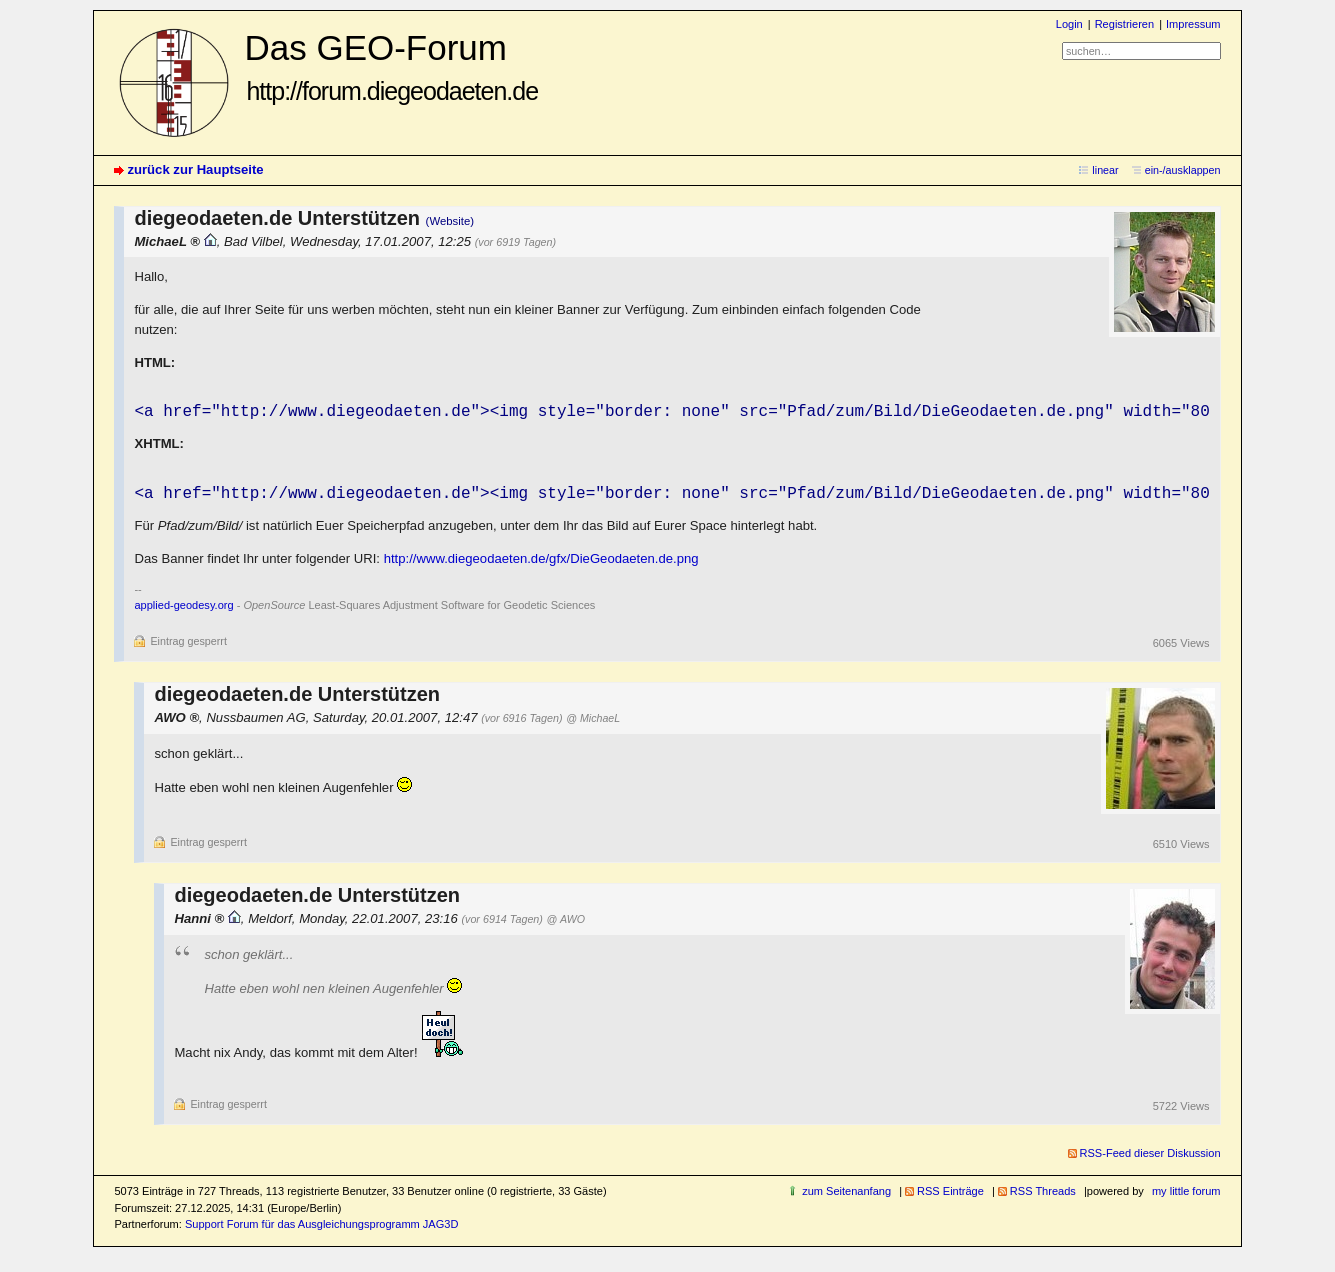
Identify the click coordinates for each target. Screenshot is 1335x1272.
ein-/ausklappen (1183, 170)
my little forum (1186, 1195)
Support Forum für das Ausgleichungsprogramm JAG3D (321, 1228)
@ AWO (566, 923)
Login (1069, 24)
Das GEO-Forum (391, 66)
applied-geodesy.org (183, 609)
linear (1105, 170)
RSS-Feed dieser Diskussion (1150, 1157)
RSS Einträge (950, 1195)
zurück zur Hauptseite (195, 169)
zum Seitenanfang (846, 1195)
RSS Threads (1043, 1195)
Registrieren (1124, 24)
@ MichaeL (593, 722)
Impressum (1193, 24)
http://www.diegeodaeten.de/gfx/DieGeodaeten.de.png (541, 562)
